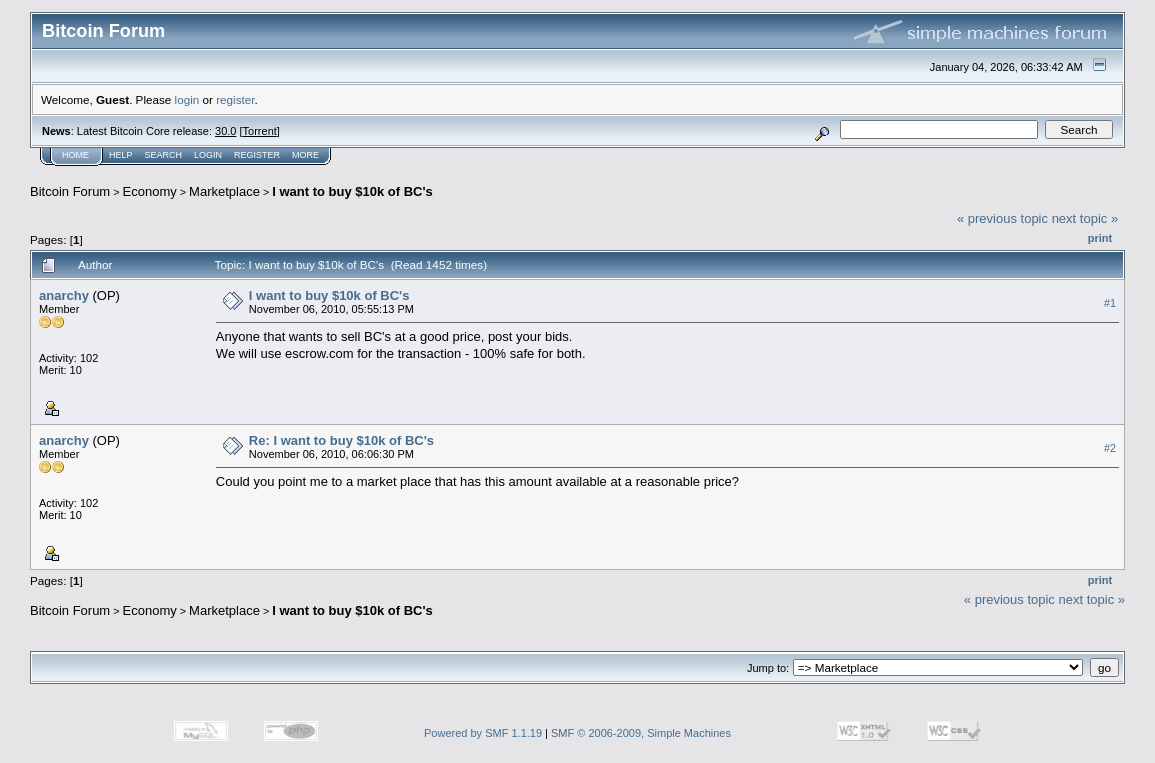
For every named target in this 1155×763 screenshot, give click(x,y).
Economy (150, 191)
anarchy (64, 295)
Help (121, 155)
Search (164, 155)
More (305, 155)
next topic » (1085, 218)
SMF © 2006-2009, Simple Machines (641, 733)
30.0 (225, 131)
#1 (1110, 303)
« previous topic (1002, 218)
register (235, 99)
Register (257, 155)
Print (1100, 238)
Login (208, 155)
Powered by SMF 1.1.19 (483, 733)
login (187, 99)
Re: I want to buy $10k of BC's (341, 440)
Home (75, 155)
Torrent (260, 131)
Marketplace (224, 191)
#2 (1110, 448)
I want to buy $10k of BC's (352, 191)
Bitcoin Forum (70, 191)
